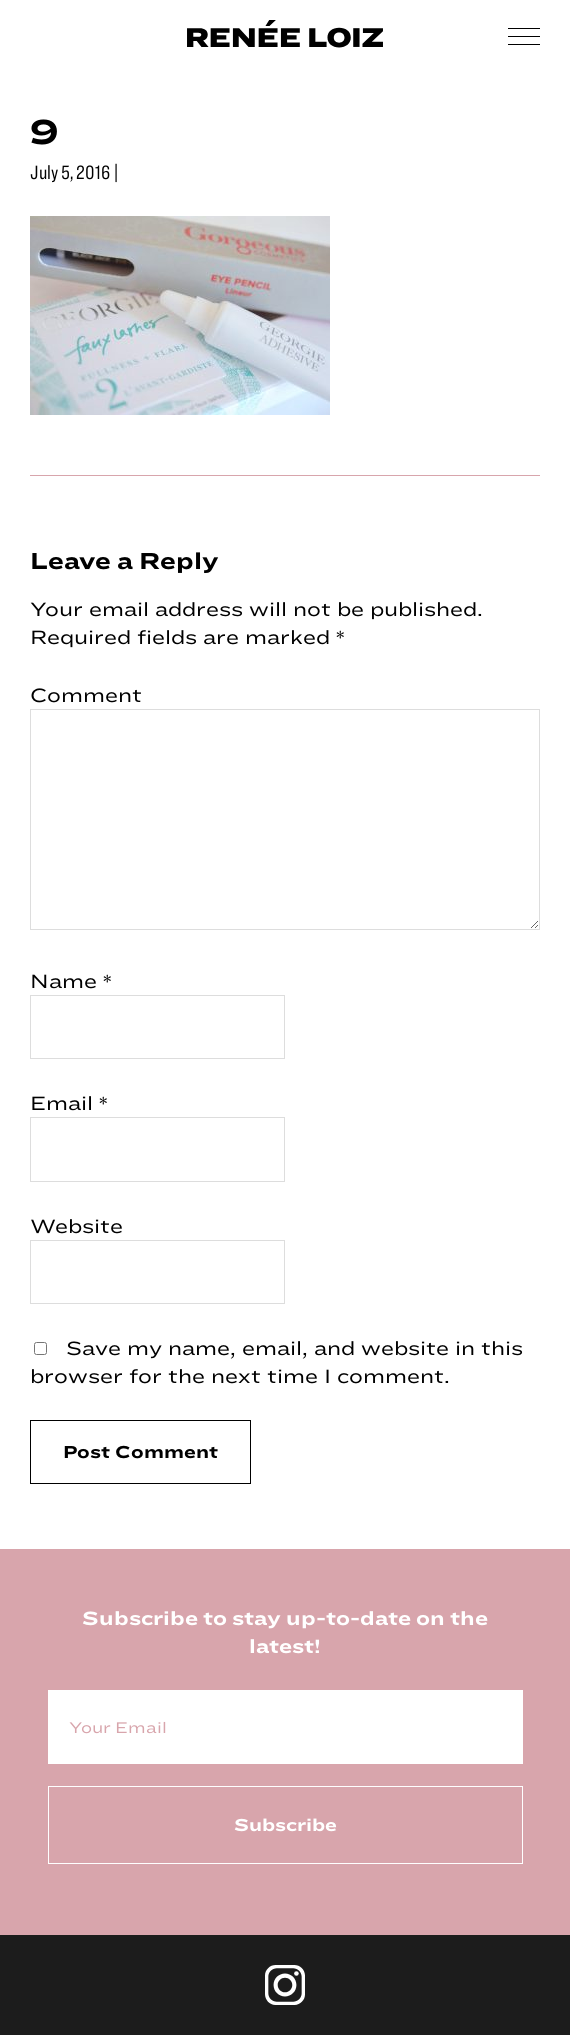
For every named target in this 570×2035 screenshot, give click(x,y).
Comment (86, 694)
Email (69, 1102)
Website (76, 1225)
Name (71, 980)
